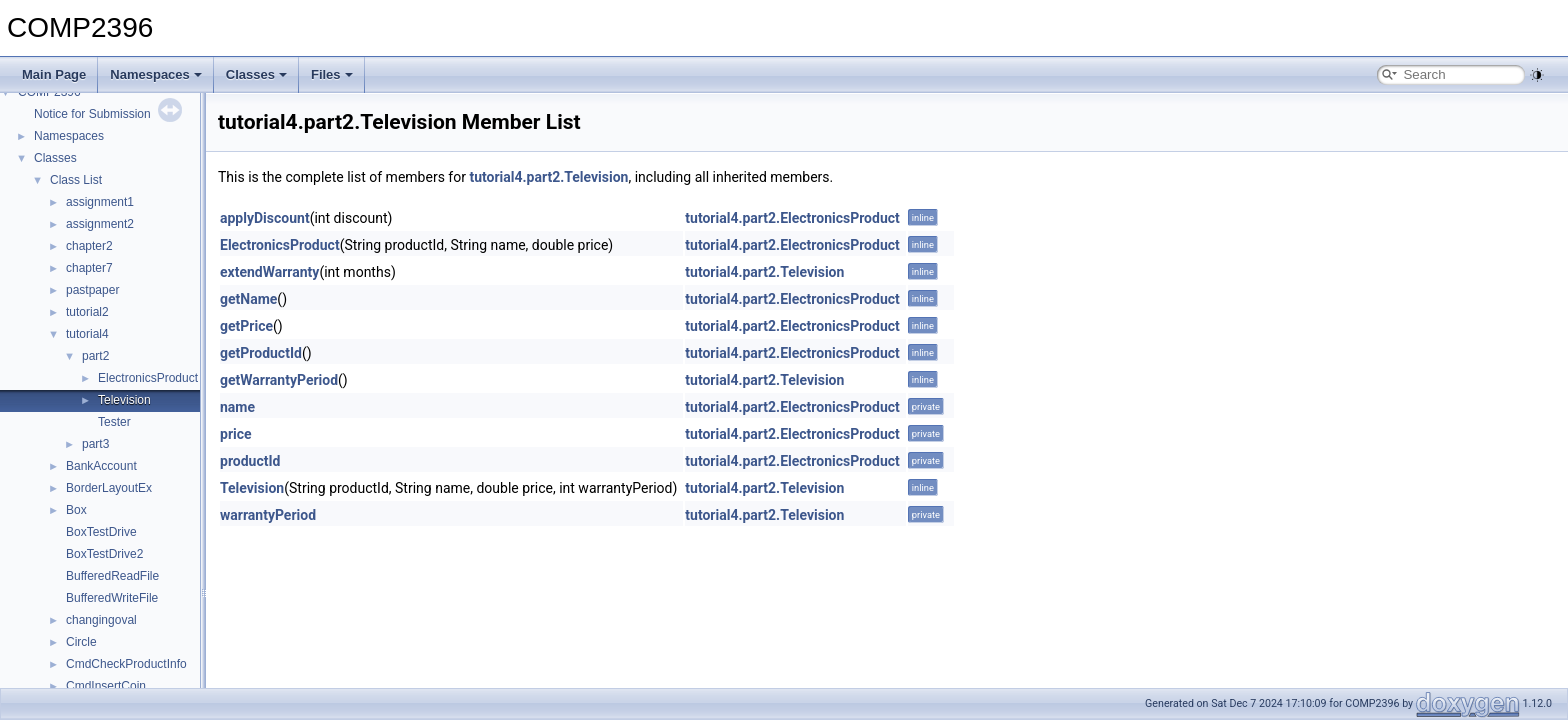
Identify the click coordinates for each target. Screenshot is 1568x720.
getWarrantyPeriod (279, 380)
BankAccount (101, 466)
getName (248, 299)
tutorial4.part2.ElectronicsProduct (792, 218)
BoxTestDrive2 (104, 554)
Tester (114, 422)
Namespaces (156, 74)
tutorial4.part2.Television (548, 177)
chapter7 (89, 268)
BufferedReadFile (112, 576)
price (236, 434)
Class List (76, 180)
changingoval (101, 620)
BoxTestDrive (101, 532)
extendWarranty (269, 272)
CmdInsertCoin (106, 686)
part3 (95, 444)
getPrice (246, 326)
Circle (81, 642)
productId (250, 461)
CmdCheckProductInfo (126, 664)
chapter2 (89, 246)
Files (332, 74)
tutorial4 (87, 334)
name (237, 407)
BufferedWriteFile (112, 598)
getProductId (261, 353)
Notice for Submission (92, 114)
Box (76, 510)
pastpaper (92, 290)
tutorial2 (87, 312)
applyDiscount (265, 218)
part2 (95, 356)
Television (124, 400)
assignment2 (100, 224)
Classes (256, 74)
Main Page (54, 74)
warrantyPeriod (268, 515)
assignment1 (100, 202)
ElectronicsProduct (148, 378)
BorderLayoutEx (109, 488)
